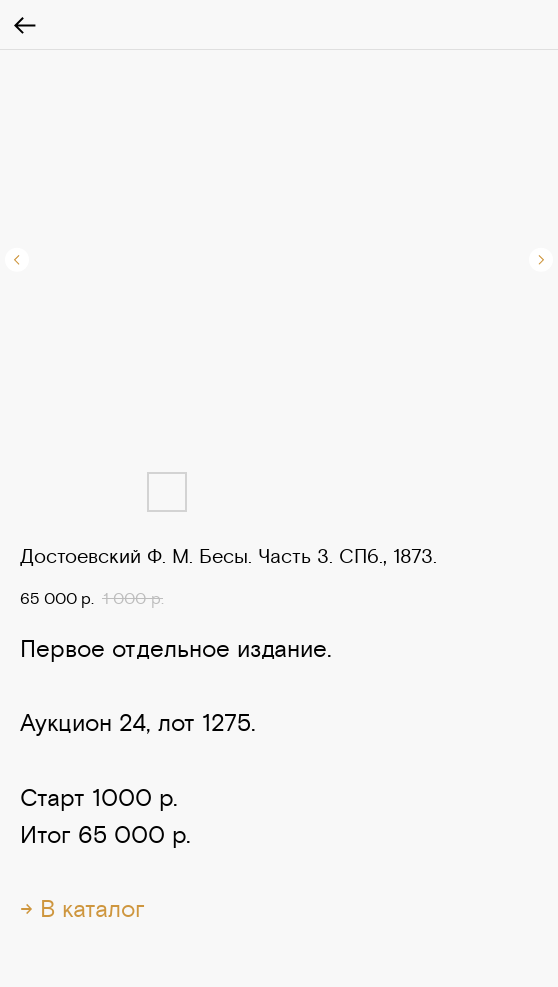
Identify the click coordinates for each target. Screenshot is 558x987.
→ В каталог (82, 908)
